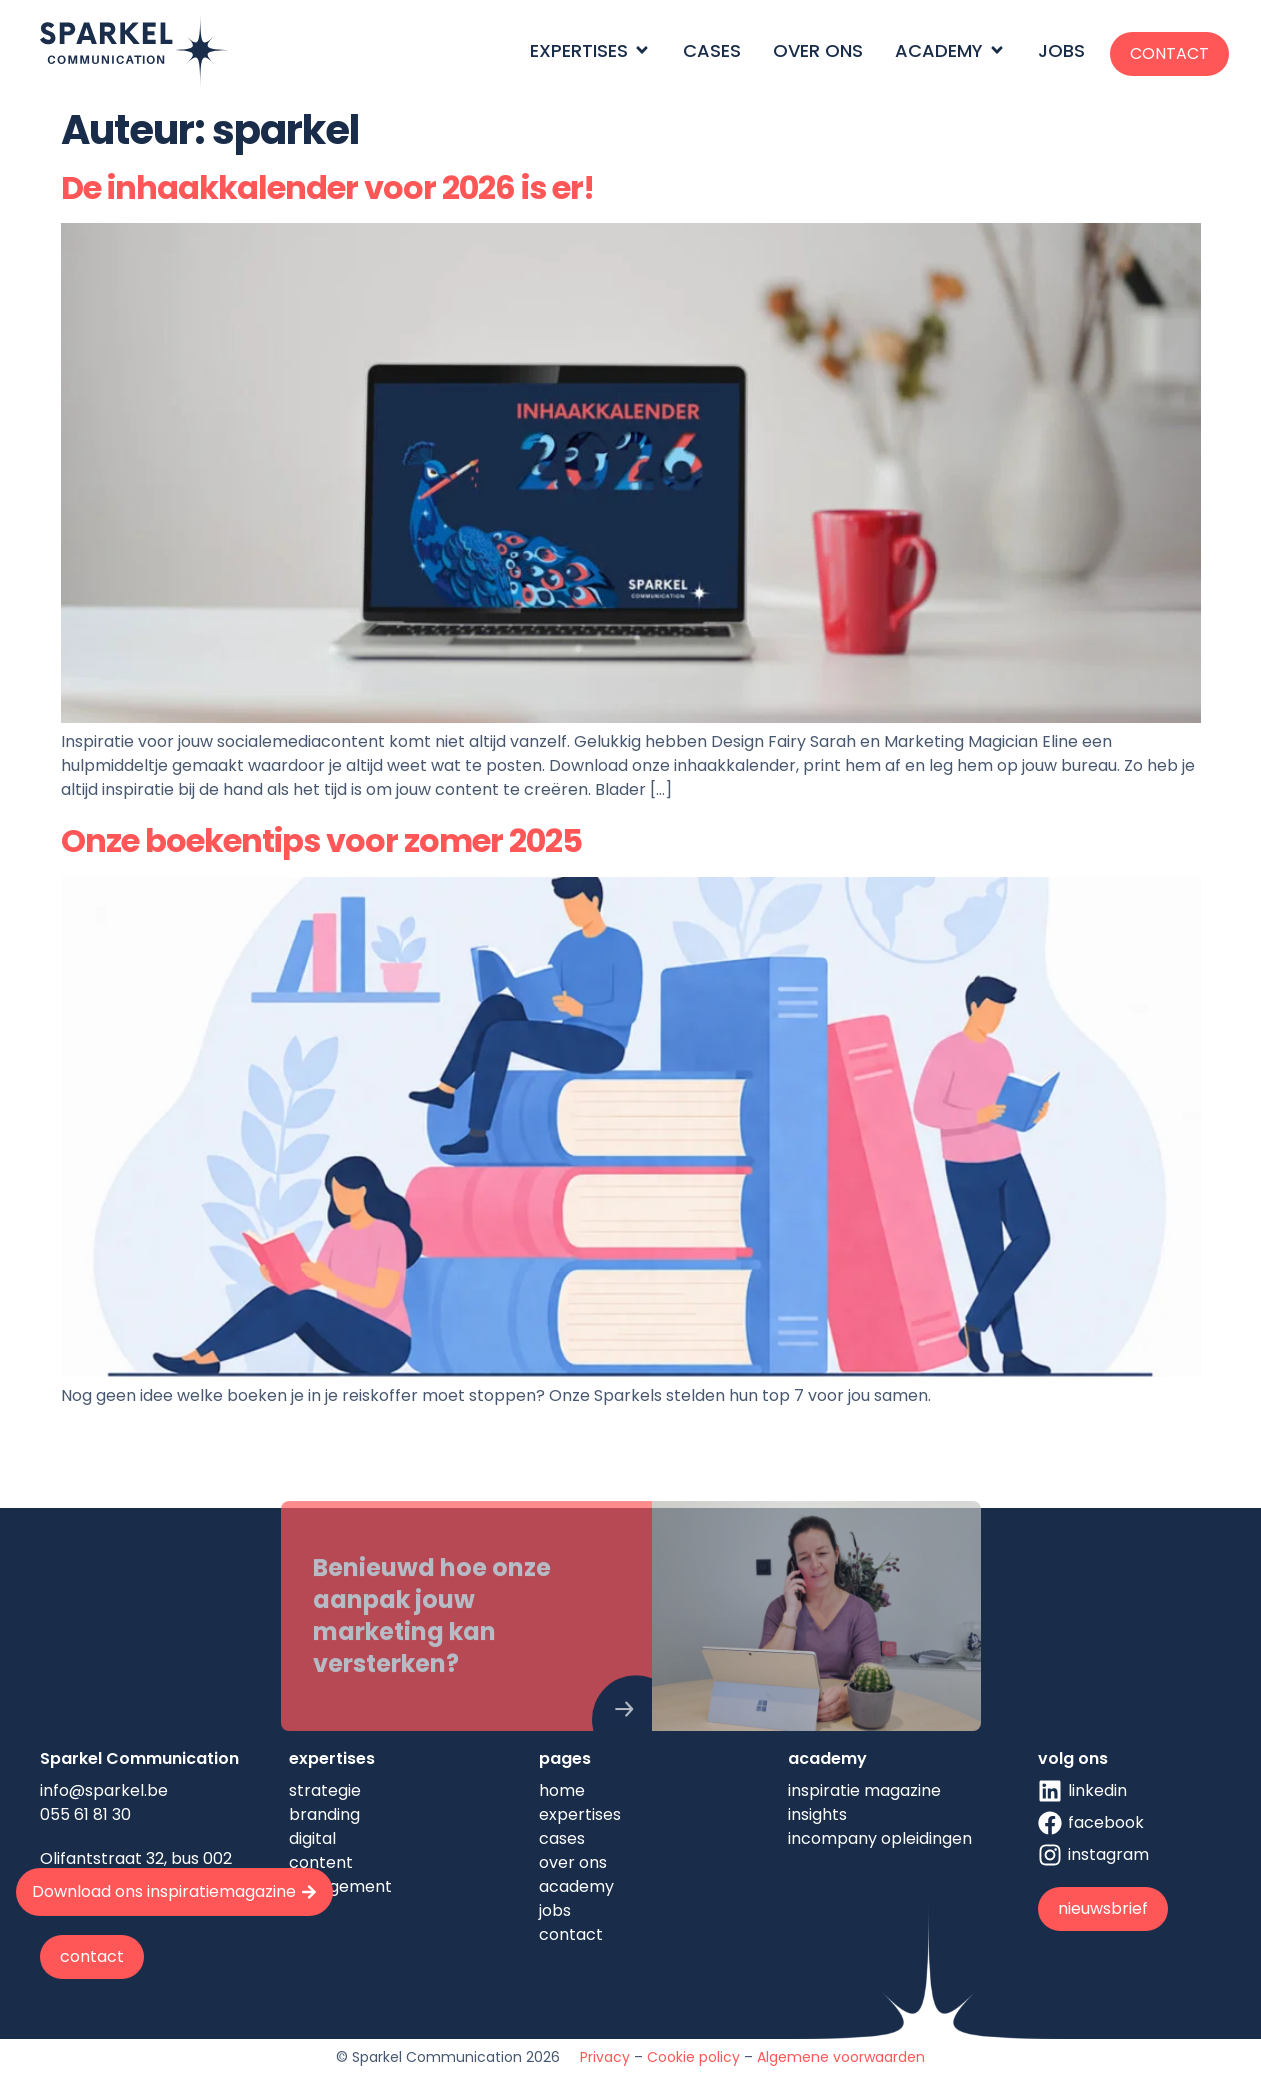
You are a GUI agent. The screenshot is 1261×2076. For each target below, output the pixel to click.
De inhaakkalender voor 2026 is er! (327, 187)
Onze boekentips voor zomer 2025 (321, 840)
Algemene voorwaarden (841, 2057)
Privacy (605, 2057)
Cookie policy (693, 2057)
